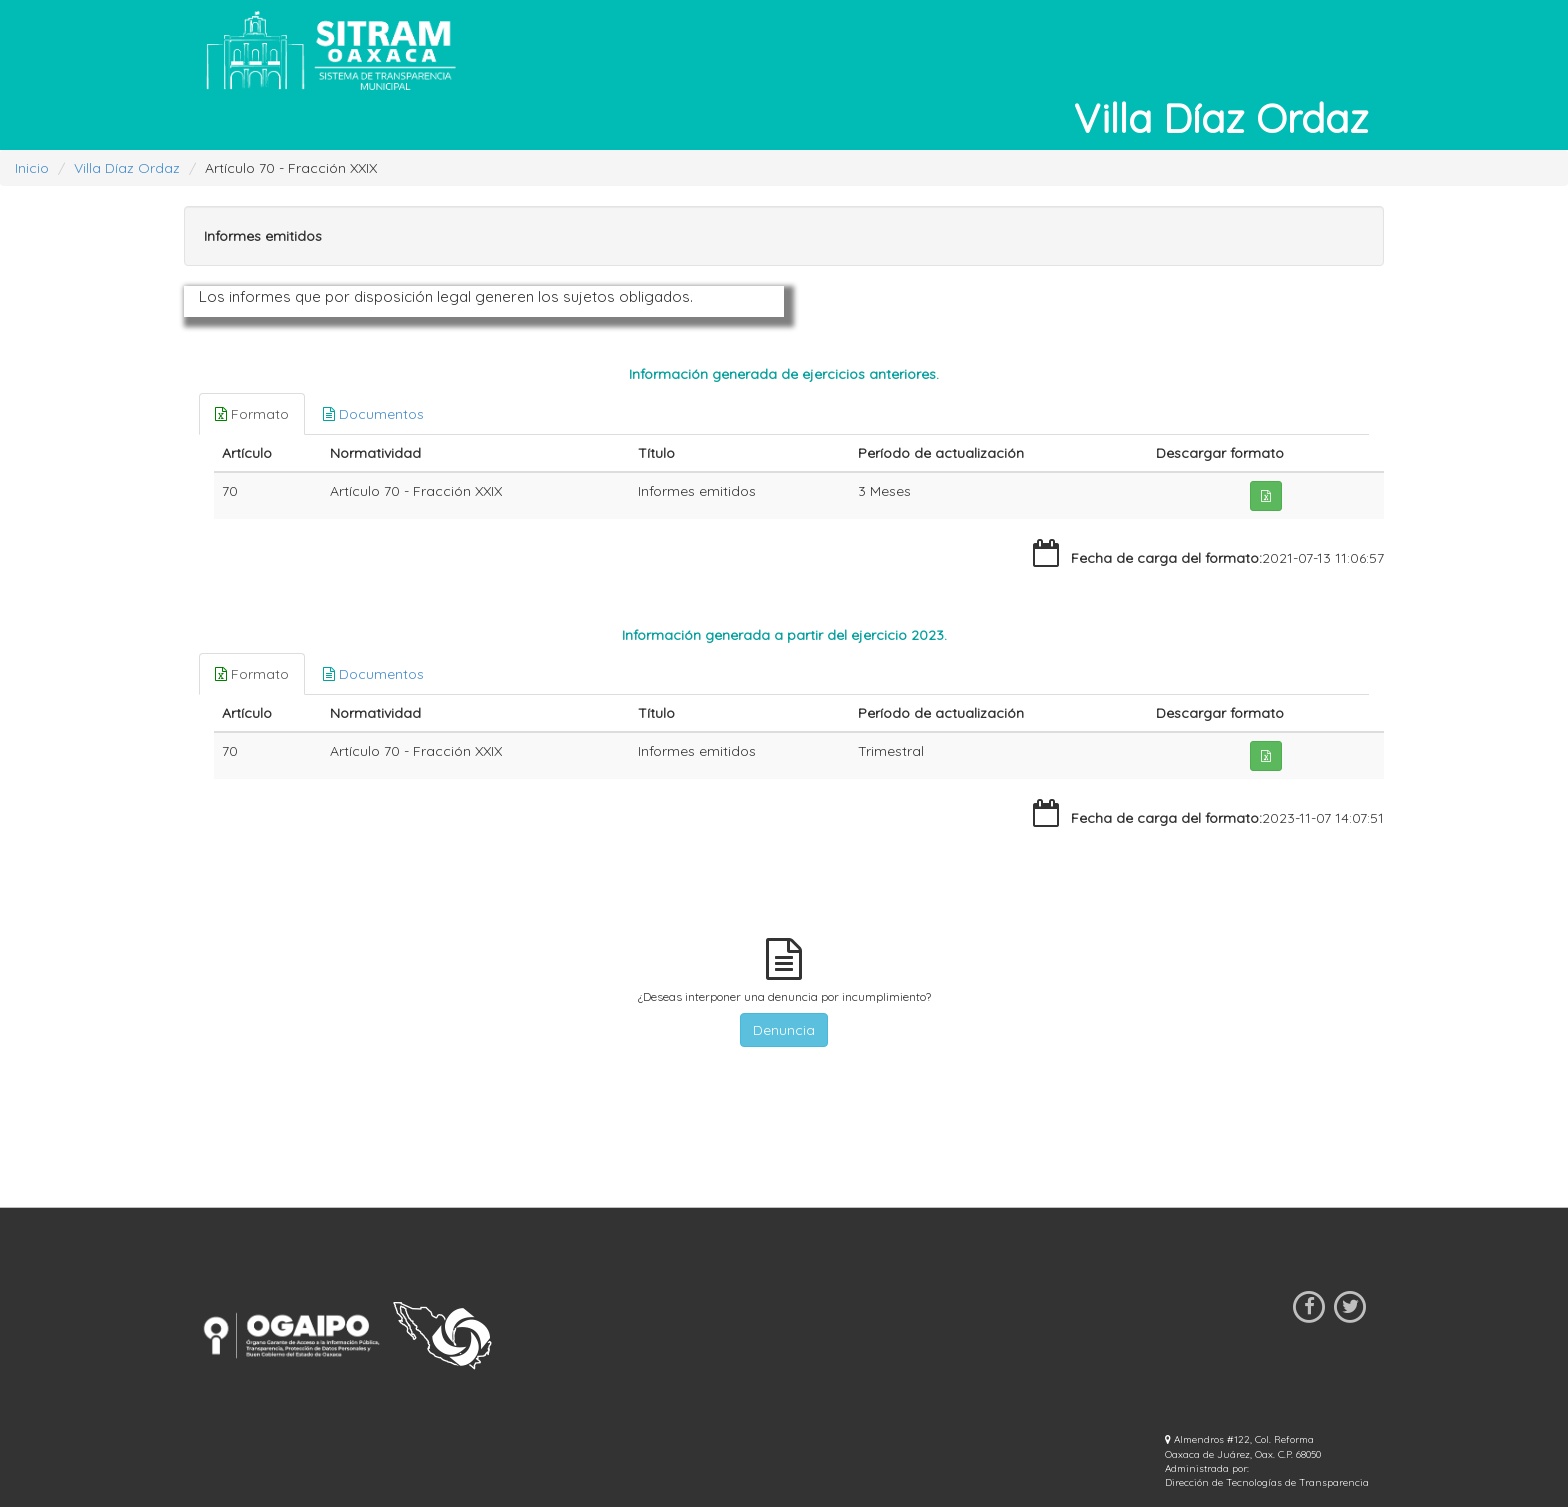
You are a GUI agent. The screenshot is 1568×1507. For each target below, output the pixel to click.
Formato (252, 414)
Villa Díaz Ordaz (127, 168)
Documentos (373, 414)
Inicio (32, 168)
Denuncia (784, 1030)
